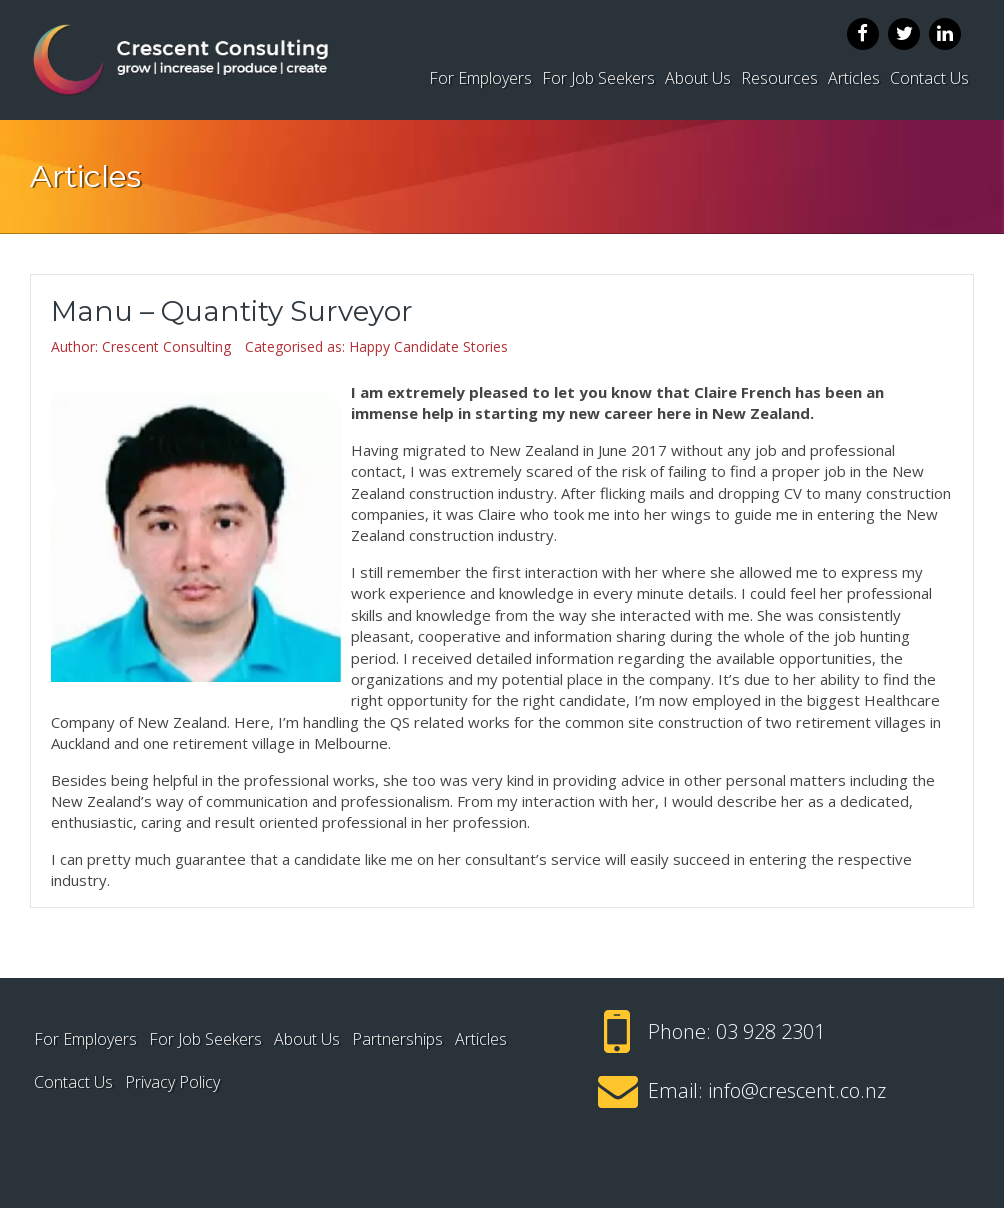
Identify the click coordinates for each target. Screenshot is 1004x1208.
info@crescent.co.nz (797, 1090)
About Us (698, 78)
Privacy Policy (172, 1082)
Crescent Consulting (166, 346)
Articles (854, 78)
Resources (779, 78)
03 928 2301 (770, 1031)
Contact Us (929, 78)
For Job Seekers (598, 78)
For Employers (480, 78)
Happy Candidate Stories (428, 346)
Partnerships (397, 1039)
